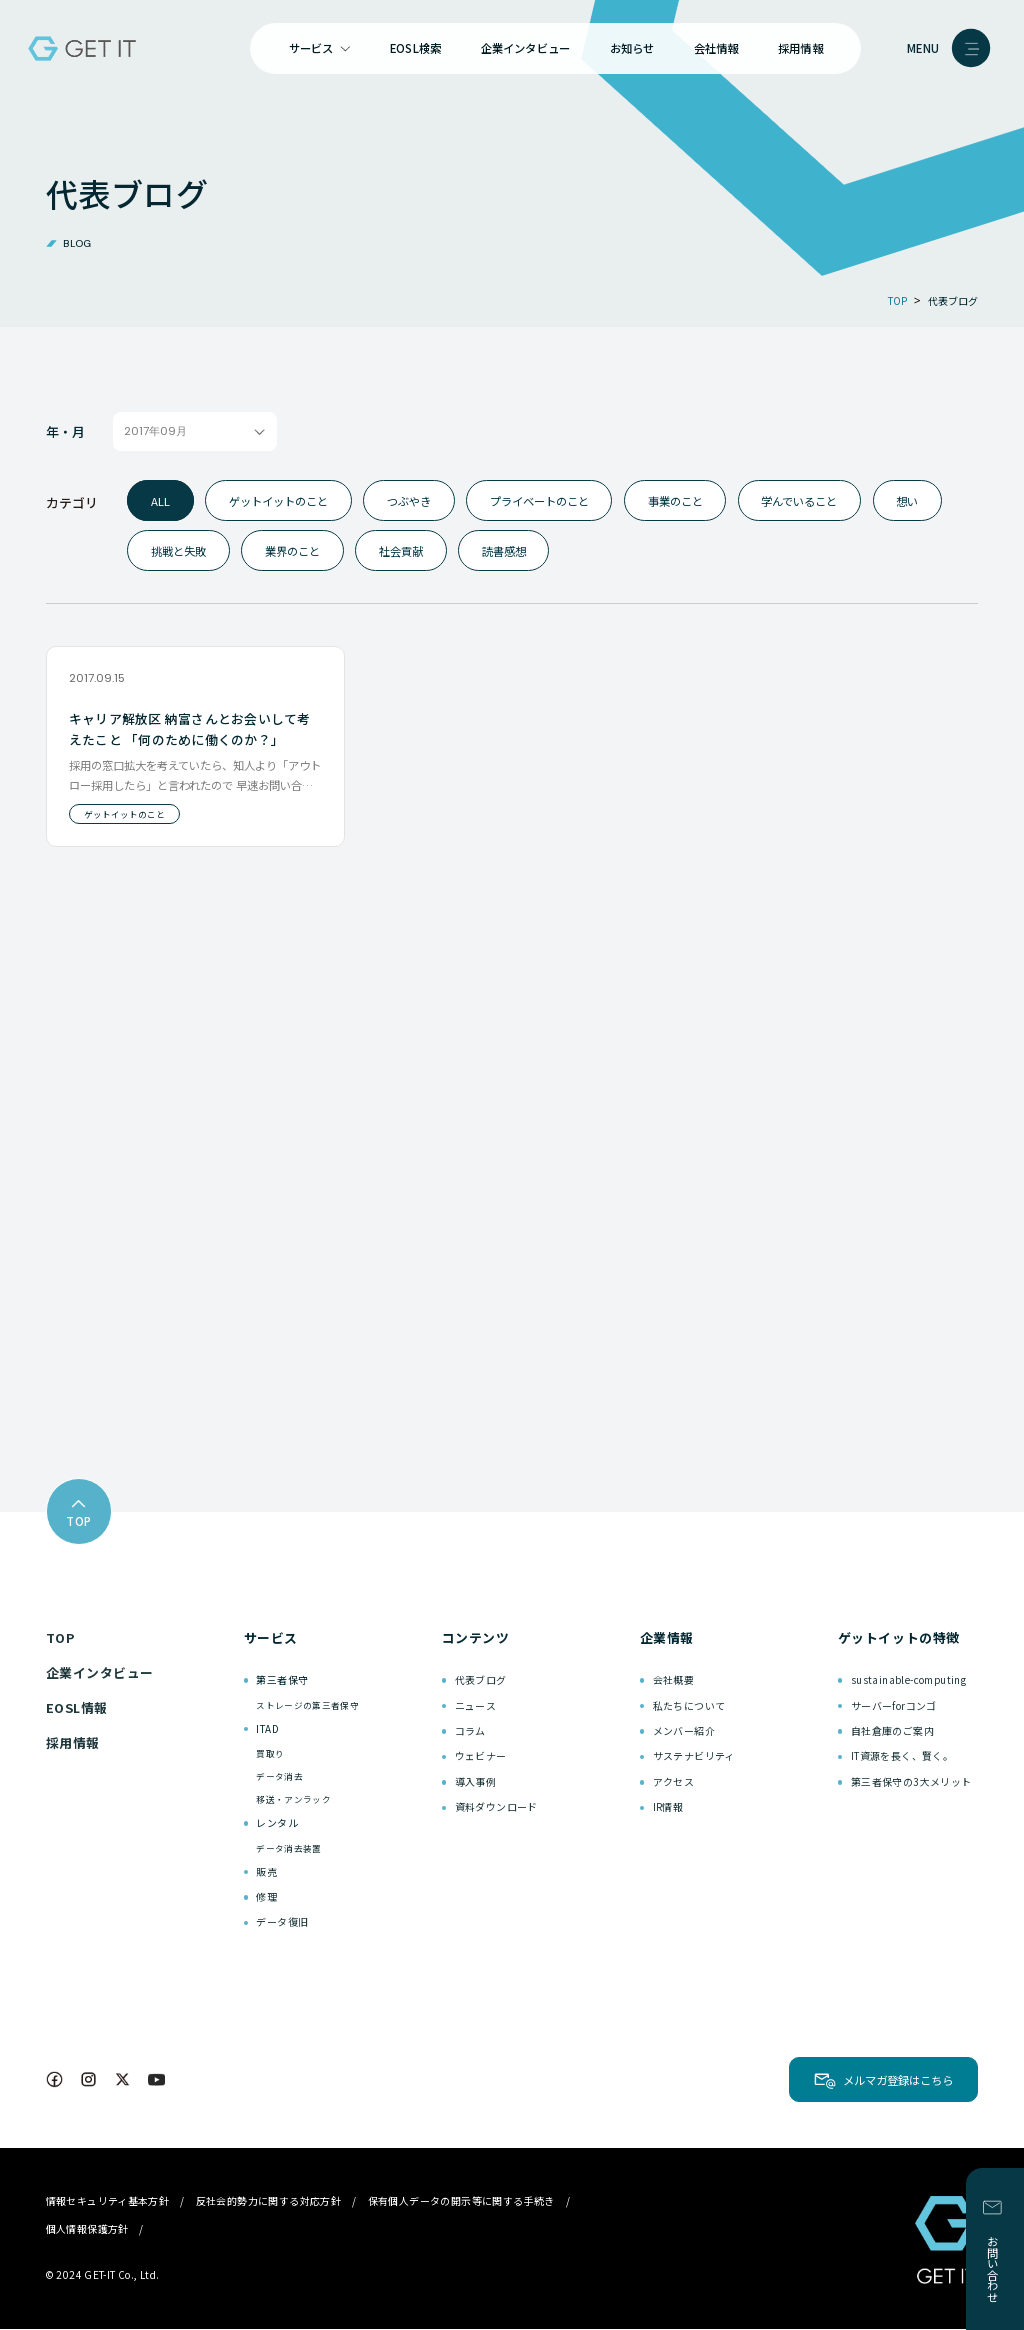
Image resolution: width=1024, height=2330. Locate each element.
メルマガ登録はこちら (898, 2081)
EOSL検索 (415, 48)
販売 (266, 1871)
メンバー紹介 (684, 1731)
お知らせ (632, 48)
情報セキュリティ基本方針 (108, 2201)
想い (907, 501)
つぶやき (409, 501)
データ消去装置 (288, 1848)
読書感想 (504, 551)
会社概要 (674, 1680)
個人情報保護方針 (87, 2229)
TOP (60, 1638)
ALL (160, 501)
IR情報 (668, 1807)
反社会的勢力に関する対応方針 (269, 2201)
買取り (270, 1754)
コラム (470, 1731)
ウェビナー (481, 1756)
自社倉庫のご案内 (892, 1731)
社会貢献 (401, 551)
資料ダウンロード (496, 1807)
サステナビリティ (694, 1756)
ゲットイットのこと (278, 501)
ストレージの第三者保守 (307, 1705)
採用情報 (800, 48)
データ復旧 (282, 1922)
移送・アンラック (293, 1800)
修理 (266, 1897)
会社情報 (716, 48)
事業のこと (675, 501)
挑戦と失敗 (178, 551)
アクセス (674, 1782)
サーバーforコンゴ (894, 1705)
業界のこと (292, 551)
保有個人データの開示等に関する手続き (461, 2201)
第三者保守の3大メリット (911, 1782)
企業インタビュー (526, 48)
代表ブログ (481, 1680)
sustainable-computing (908, 1680)
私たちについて (689, 1705)
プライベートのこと (539, 501)
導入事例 (476, 1782)
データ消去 (279, 1777)
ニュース (476, 1705)
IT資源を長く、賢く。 (902, 1756)
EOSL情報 (77, 1708)
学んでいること (799, 501)
